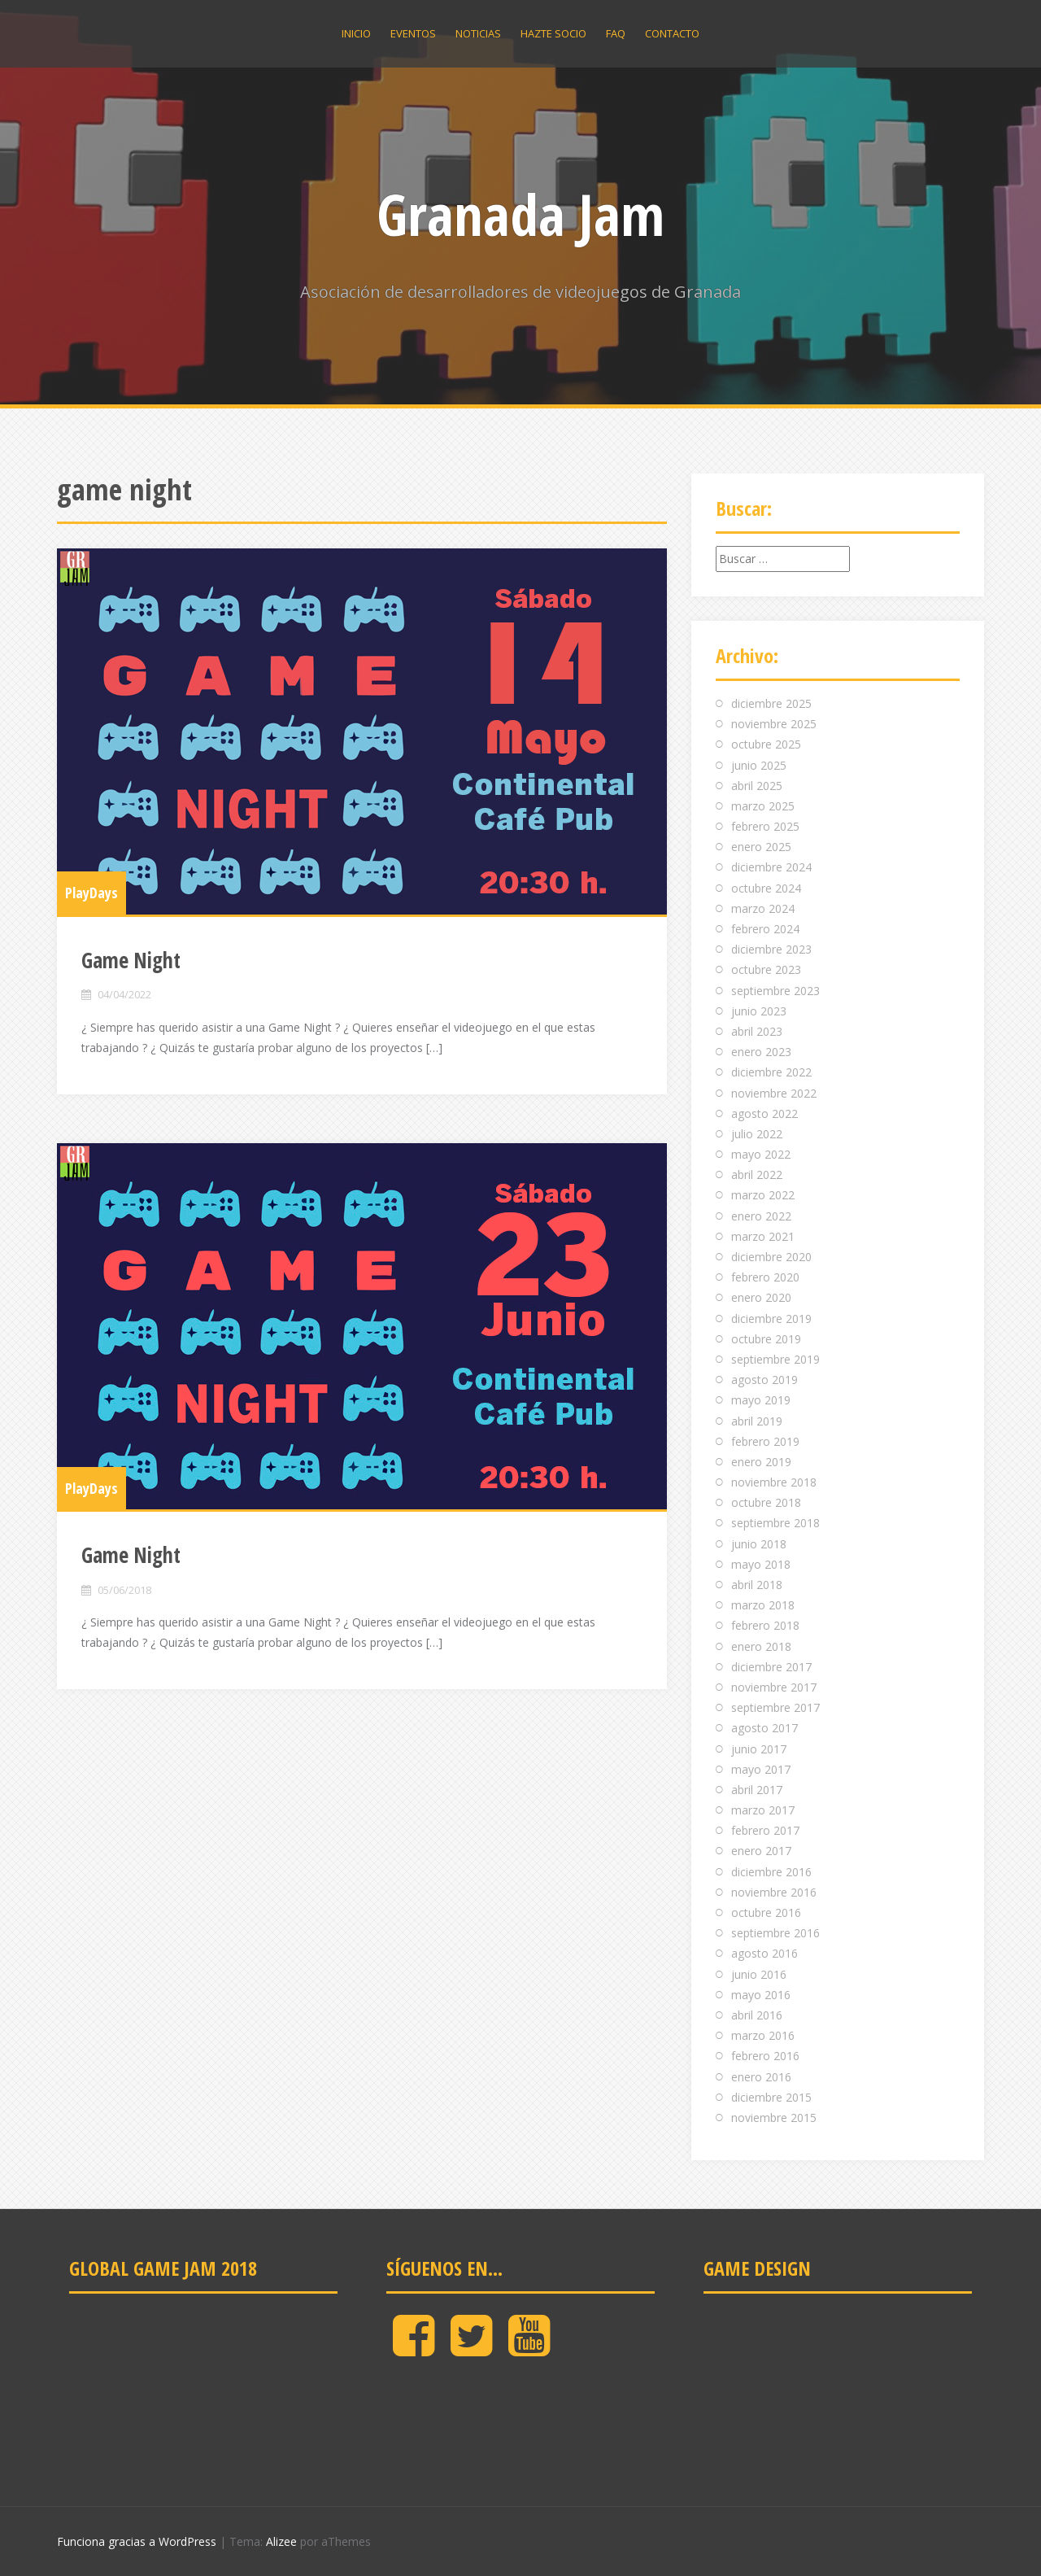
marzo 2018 (763, 1605)
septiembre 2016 (775, 1933)
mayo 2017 (761, 1769)
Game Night (131, 960)
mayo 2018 (761, 1564)
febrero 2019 (765, 1441)
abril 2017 (756, 1789)
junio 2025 (758, 765)
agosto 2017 (764, 1728)
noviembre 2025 (774, 723)
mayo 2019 (761, 1400)
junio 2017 (758, 1749)
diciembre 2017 (771, 1666)
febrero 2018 (765, 1625)
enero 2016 (761, 2077)
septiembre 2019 (775, 1359)
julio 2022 (756, 1134)
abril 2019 (756, 1421)
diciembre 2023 (771, 949)
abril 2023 (756, 1031)
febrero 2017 (765, 1830)
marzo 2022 (763, 1195)
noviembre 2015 (774, 2117)
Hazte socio (553, 33)
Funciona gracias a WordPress (136, 2541)
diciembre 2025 (771, 703)
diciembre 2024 (771, 867)
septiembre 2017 (775, 1707)
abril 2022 (756, 1174)
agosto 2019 (764, 1379)
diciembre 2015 (771, 2097)
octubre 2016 (766, 1912)
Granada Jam (520, 214)
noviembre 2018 (774, 1482)
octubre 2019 (766, 1339)
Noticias (478, 33)
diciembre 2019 (771, 1318)
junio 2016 (758, 1974)
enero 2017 (761, 1850)
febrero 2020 (765, 1277)
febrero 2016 (765, 2055)
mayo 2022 (761, 1154)
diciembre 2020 (771, 1256)
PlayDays (91, 892)
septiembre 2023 (775, 990)
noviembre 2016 (774, 1892)
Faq (615, 33)
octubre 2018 (766, 1502)
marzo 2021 (763, 1236)
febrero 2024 (765, 929)
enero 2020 (761, 1297)
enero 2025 (761, 846)
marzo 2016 (763, 2035)
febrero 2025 (765, 826)
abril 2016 (756, 2015)
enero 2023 (761, 1051)
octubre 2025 (766, 744)
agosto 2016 (764, 1953)
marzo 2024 (763, 908)
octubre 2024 (766, 888)
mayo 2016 (761, 1994)
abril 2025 (756, 785)
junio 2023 (758, 1011)
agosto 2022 (764, 1113)
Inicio (356, 33)
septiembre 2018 (775, 1522)
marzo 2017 (763, 1810)
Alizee (281, 2541)
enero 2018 (761, 1646)
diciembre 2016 (771, 1872)
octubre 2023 (766, 969)
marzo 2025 (763, 806)
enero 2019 (761, 1461)
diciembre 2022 (771, 1072)
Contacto (672, 33)
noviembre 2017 (774, 1687)
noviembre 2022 (774, 1093)
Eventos (413, 33)
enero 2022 (761, 1216)
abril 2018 (756, 1584)
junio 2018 (758, 1544)
